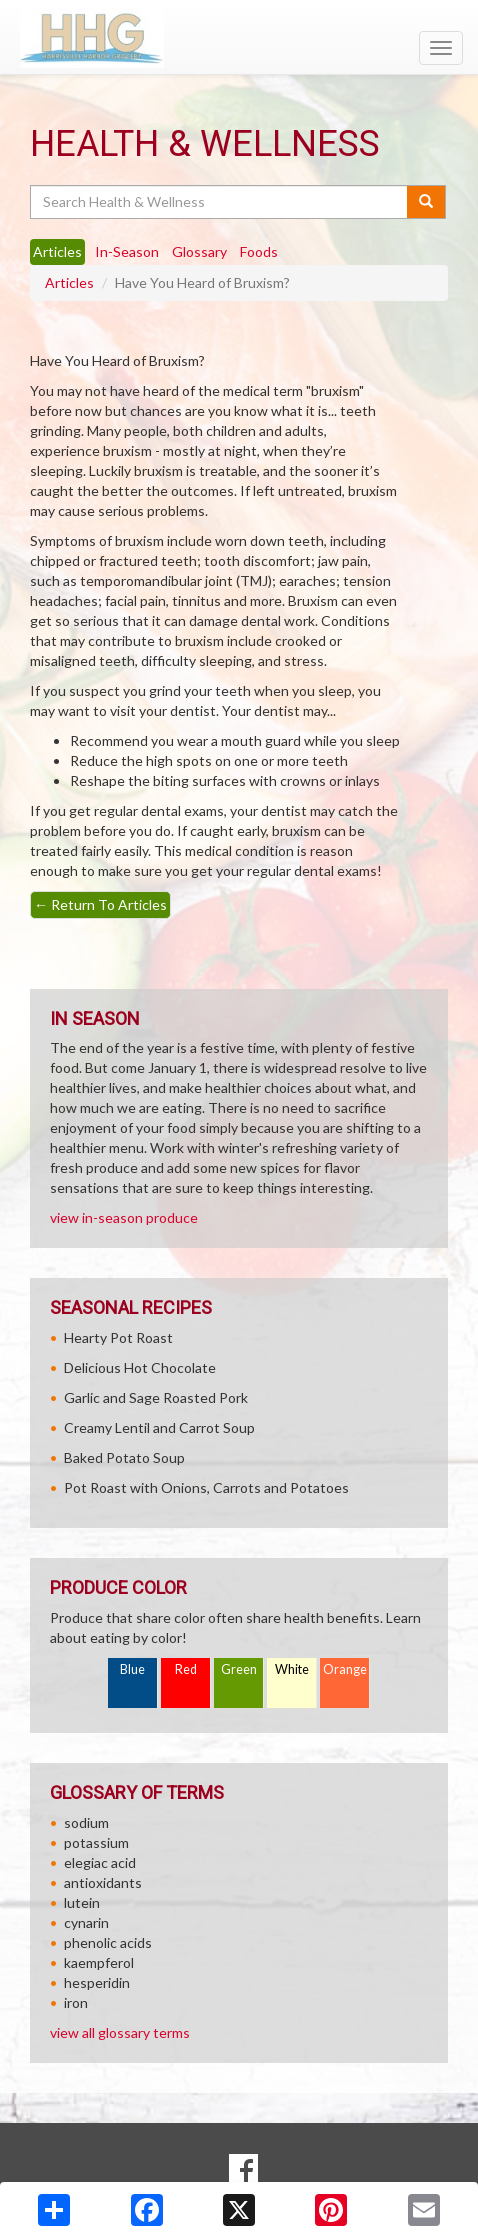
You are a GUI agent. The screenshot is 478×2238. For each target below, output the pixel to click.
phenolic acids (108, 1942)
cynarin (86, 1922)
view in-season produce (124, 1217)
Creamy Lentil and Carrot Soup (159, 1427)
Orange (345, 1669)
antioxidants (103, 1882)
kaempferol (99, 1962)
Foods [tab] (259, 251)
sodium (86, 1822)
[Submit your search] (426, 202)
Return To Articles (100, 904)
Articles (69, 282)
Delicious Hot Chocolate (140, 1367)
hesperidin (97, 1982)
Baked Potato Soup (124, 1457)
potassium (96, 1842)
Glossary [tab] (199, 251)
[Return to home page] (239, 39)
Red (186, 1669)
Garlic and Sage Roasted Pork (156, 1397)
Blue (132, 1669)
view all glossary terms (120, 2032)
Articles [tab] (57, 251)
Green (239, 1669)
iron (76, 2002)
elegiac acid (100, 1862)
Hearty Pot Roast (118, 1337)
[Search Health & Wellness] (220, 202)
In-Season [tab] (127, 251)
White (292, 1669)
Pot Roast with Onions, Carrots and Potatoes (206, 1487)
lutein (82, 1902)
